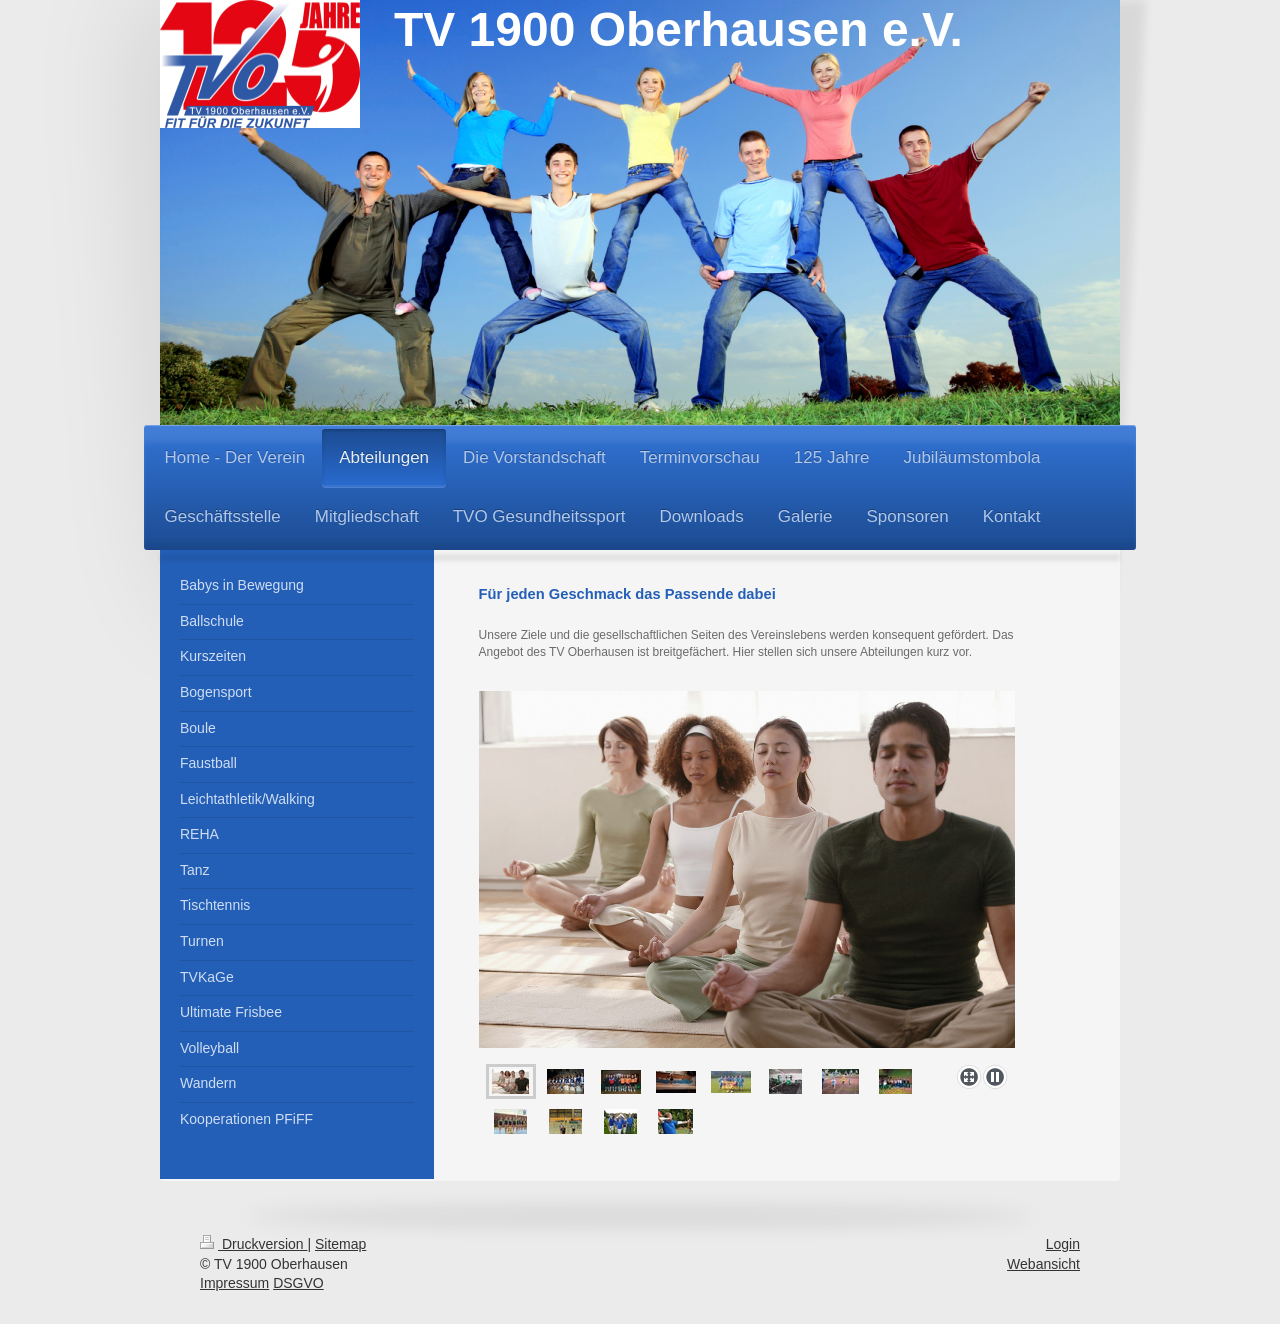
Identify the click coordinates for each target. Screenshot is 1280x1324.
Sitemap (340, 1244)
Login (1063, 1244)
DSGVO (298, 1283)
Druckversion (253, 1244)
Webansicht (1043, 1264)
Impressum (234, 1283)
